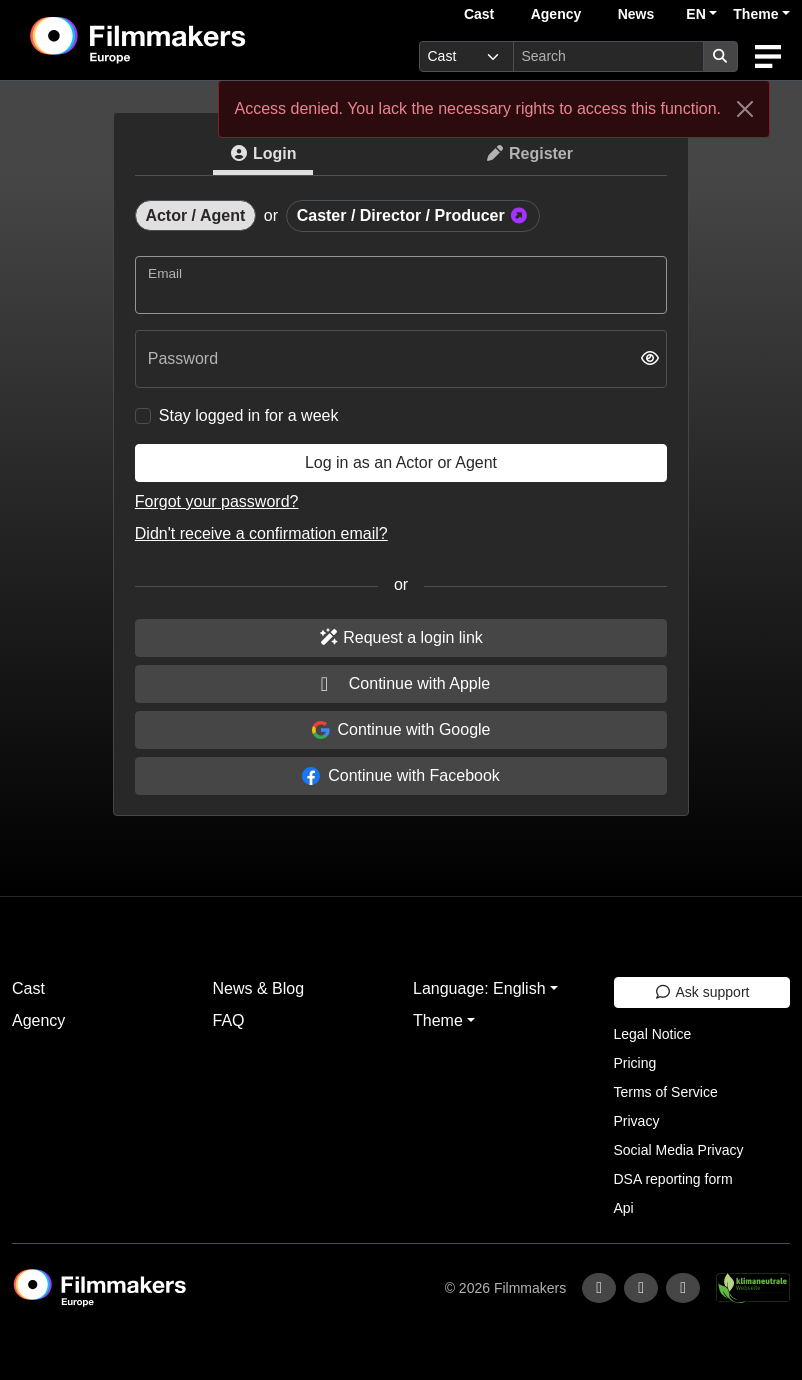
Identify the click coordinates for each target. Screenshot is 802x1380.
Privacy (637, 1121)
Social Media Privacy (679, 1150)
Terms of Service (666, 1092)
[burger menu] (768, 56)
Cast (479, 14)
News (636, 14)
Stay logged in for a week (249, 415)
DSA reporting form (673, 1179)
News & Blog (259, 988)
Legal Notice (653, 1034)
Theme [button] (755, 14)
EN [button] (695, 14)
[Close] (745, 109)
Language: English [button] (479, 988)
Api (624, 1208)
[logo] (187, 40)
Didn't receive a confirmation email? (261, 533)
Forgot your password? (217, 501)
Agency (556, 14)
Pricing (635, 1063)
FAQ (229, 1020)
